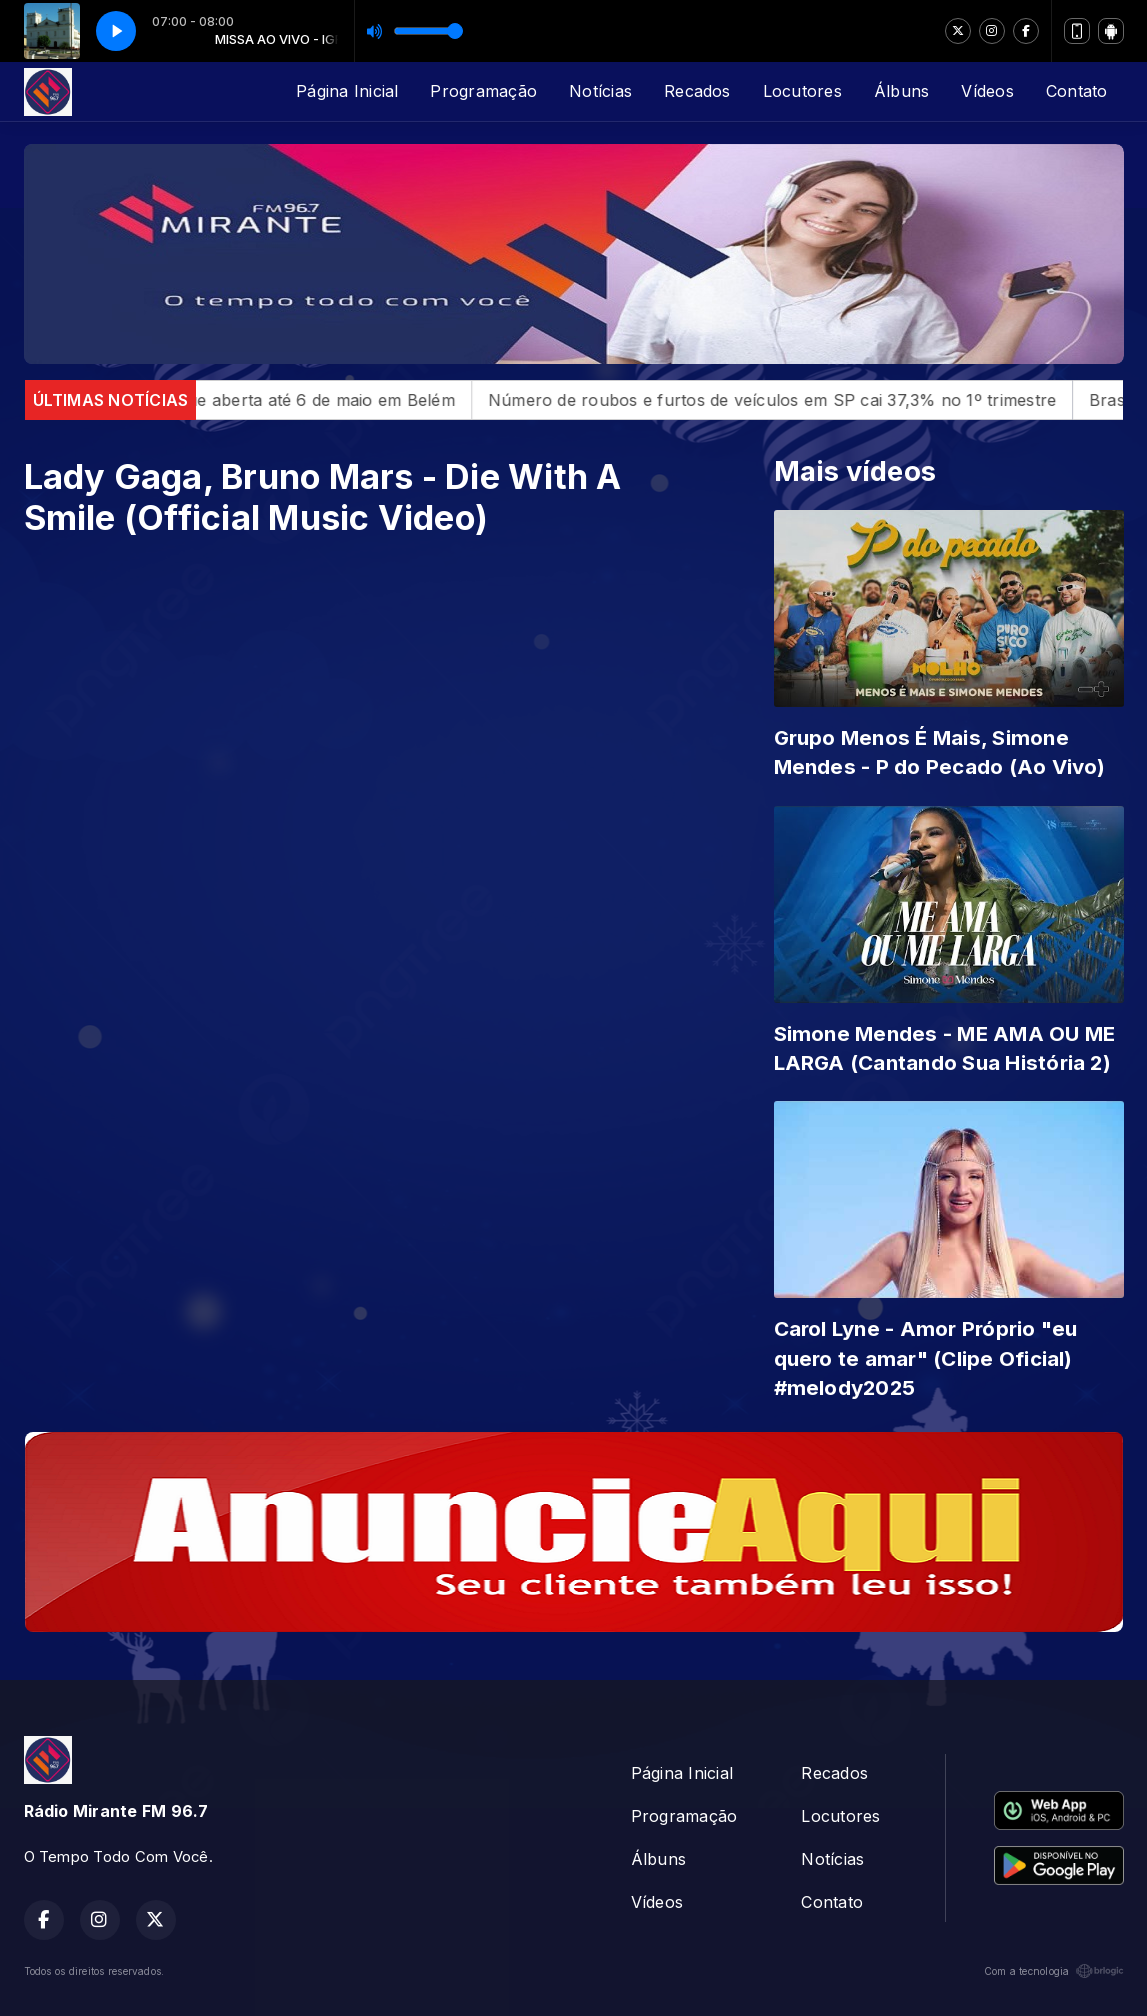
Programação (483, 91)
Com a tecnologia (1054, 1971)
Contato (1077, 91)
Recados (697, 91)
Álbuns (901, 91)
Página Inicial (347, 91)
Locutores (802, 91)
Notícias (600, 91)
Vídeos (987, 91)
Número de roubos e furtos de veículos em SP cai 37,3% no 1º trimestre (799, 400)
